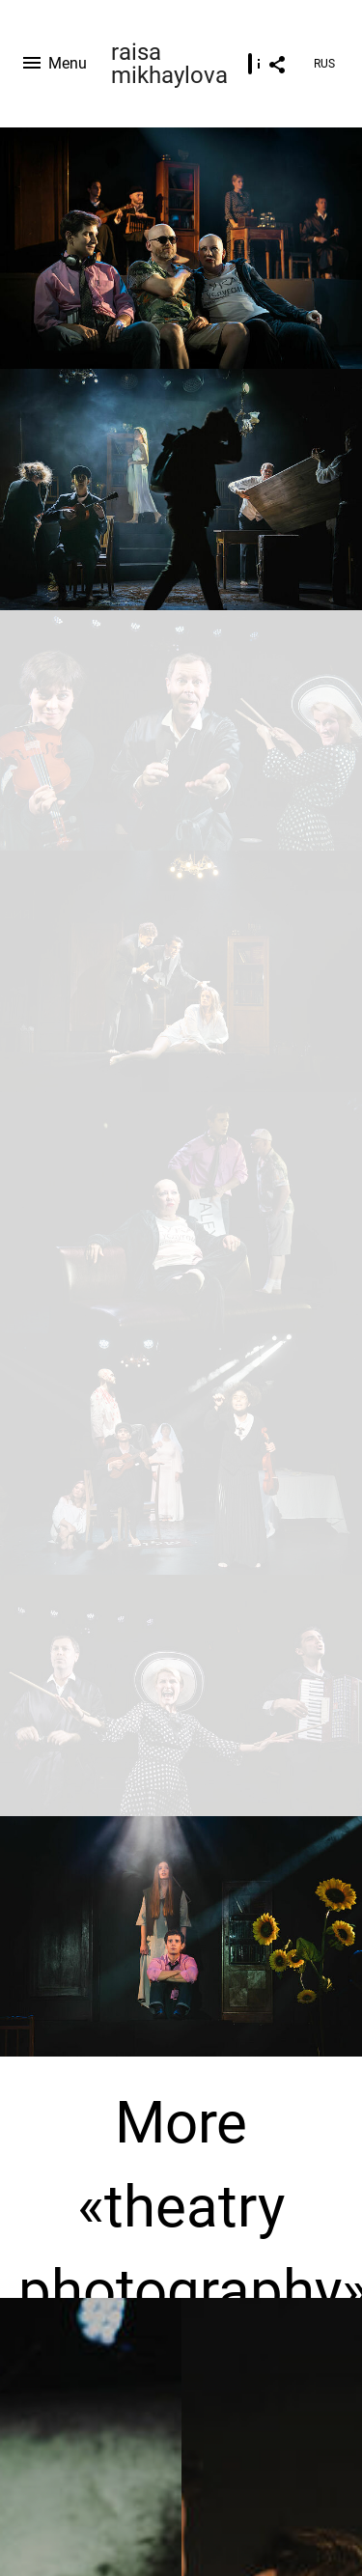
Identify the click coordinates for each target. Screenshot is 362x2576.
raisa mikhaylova (169, 64)
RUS (324, 63)
